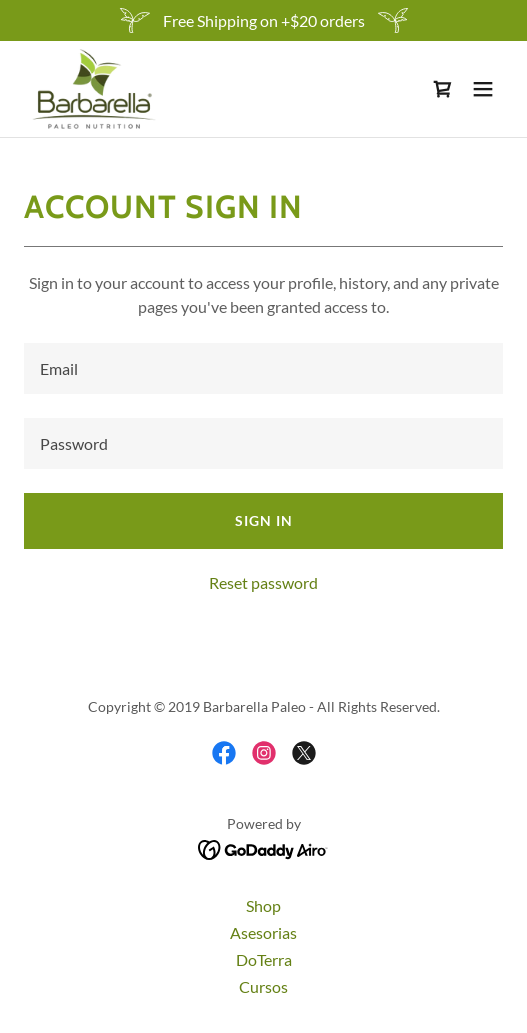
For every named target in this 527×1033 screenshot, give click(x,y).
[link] (94, 89)
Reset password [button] (263, 582)
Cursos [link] (263, 986)
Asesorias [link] (263, 932)
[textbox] (263, 368)
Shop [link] (263, 905)
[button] (483, 89)
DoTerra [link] (264, 959)
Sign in (264, 520)
